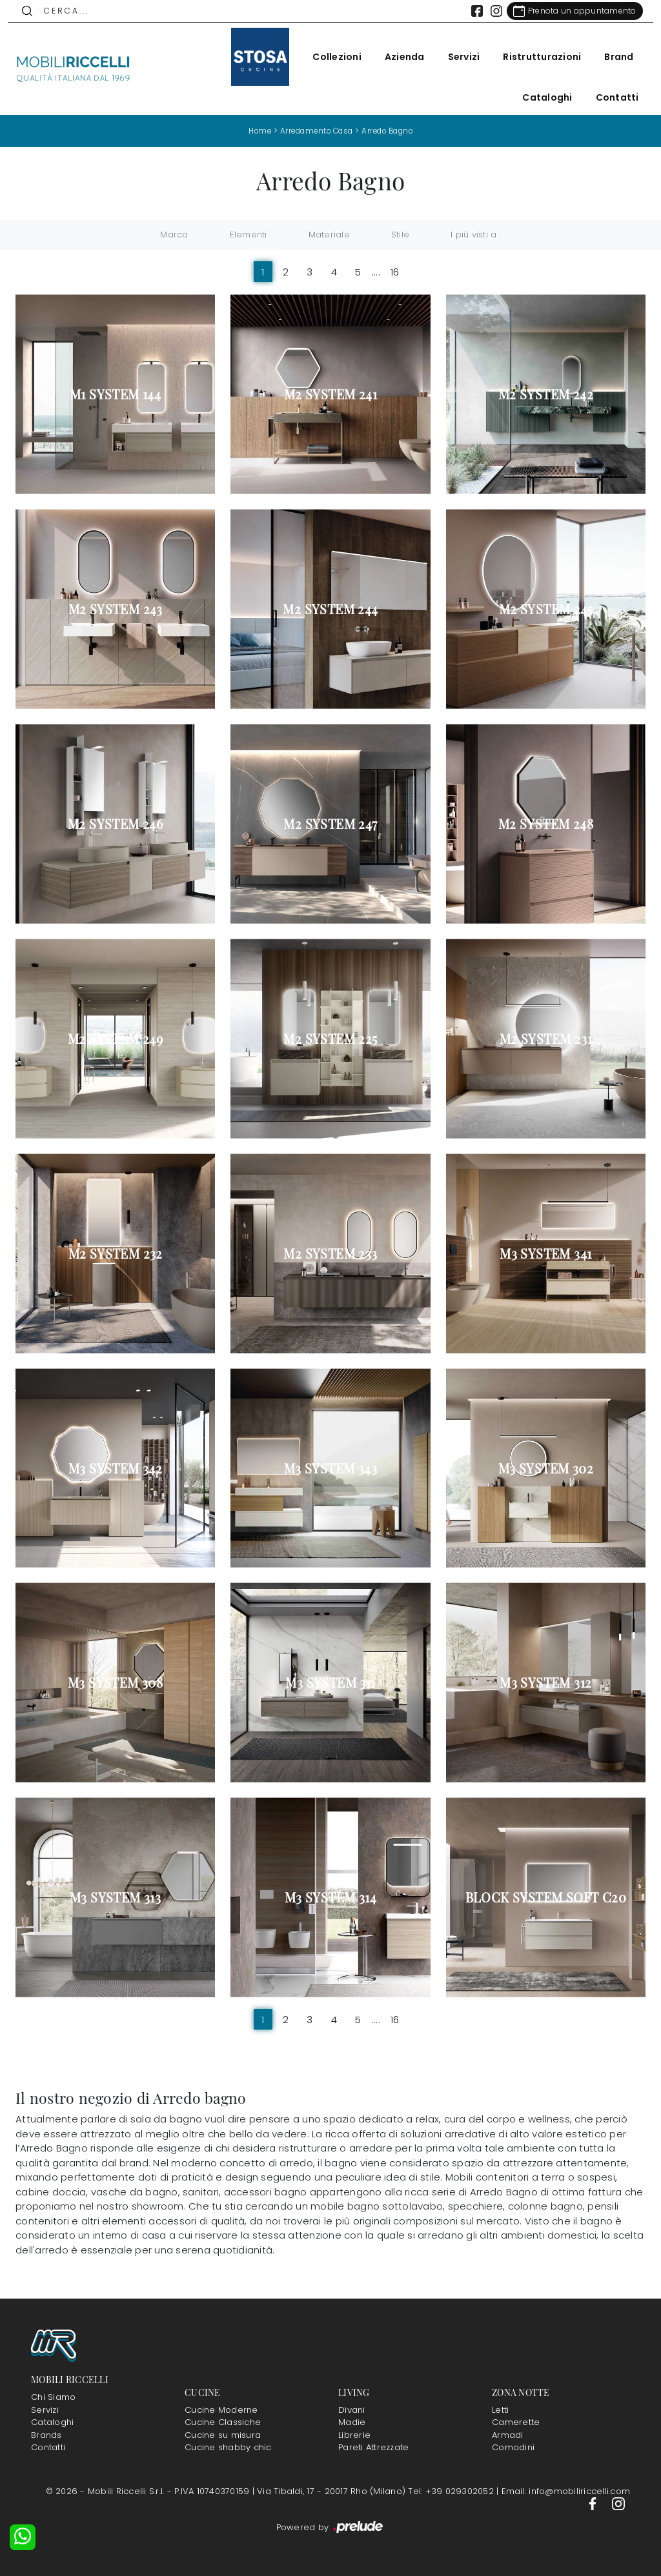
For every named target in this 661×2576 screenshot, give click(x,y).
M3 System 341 (545, 1253)
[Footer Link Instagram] (618, 2503)
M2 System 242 (545, 394)
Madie (351, 2422)
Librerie (354, 2434)
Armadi (508, 2434)
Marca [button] (174, 234)
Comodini (513, 2447)
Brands (46, 2434)
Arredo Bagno (391, 130)
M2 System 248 (545, 824)
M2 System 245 (546, 609)
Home (254, 130)
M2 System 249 (115, 1039)
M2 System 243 (115, 609)
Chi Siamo (53, 2397)
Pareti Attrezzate (373, 2447)
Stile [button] (400, 234)
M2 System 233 (330, 1253)
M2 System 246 (115, 824)
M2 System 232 (115, 1253)
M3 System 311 (330, 1682)
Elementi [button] (248, 234)
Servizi (456, 56)
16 (395, 271)
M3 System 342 (115, 1468)
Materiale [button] (329, 234)
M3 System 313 (115, 1897)
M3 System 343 (330, 1468)
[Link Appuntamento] (567, 11)
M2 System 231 (546, 1039)
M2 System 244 (330, 609)
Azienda (397, 56)
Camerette (516, 2422)
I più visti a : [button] (476, 234)
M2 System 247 (330, 824)
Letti (500, 2409)
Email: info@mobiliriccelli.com (566, 2490)
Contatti (609, 97)
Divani (351, 2409)
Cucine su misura (223, 2434)
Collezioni (329, 56)
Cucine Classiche (223, 2422)
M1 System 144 (115, 394)
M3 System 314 (330, 1897)
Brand (611, 56)
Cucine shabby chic (228, 2447)
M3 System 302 (545, 1468)
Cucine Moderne (221, 2409)
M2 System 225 (330, 1039)
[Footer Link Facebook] (594, 2503)
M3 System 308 (115, 1682)
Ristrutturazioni (535, 56)
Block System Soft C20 (545, 1897)
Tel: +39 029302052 (452, 2490)
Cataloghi (540, 97)
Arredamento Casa (314, 130)
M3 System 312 (545, 1682)
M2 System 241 (330, 394)
